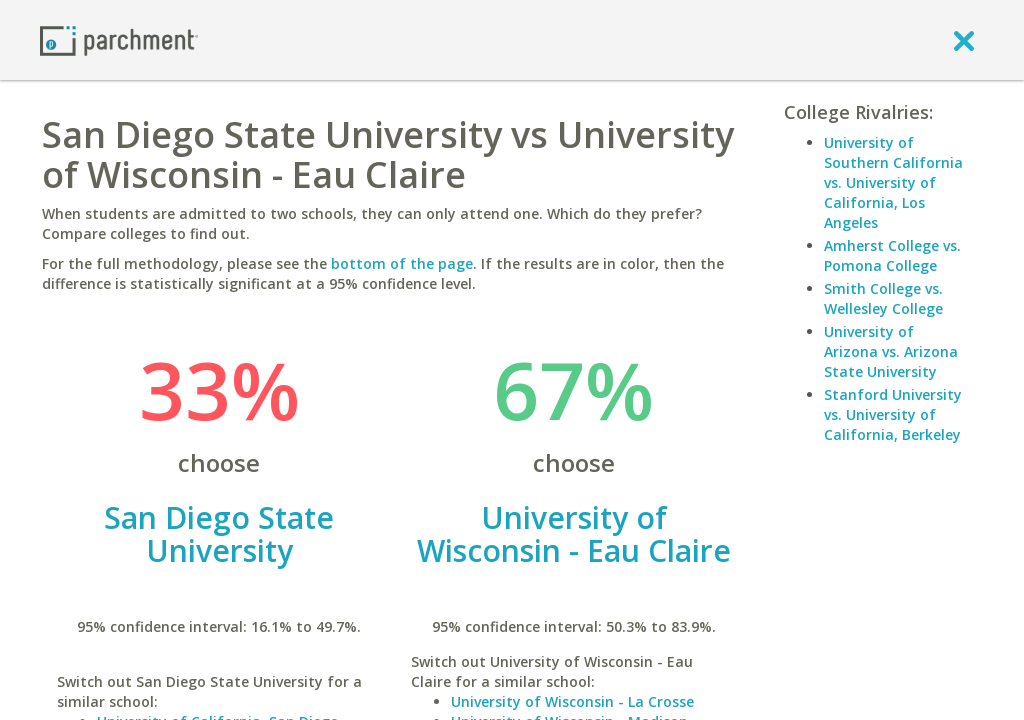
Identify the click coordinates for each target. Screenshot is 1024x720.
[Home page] (119, 39)
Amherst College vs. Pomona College (892, 255)
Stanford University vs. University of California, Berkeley (893, 414)
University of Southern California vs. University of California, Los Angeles (893, 182)
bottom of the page (402, 263)
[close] (964, 40)
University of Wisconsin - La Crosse (572, 701)
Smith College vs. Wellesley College (883, 298)
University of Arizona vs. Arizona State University (891, 351)
